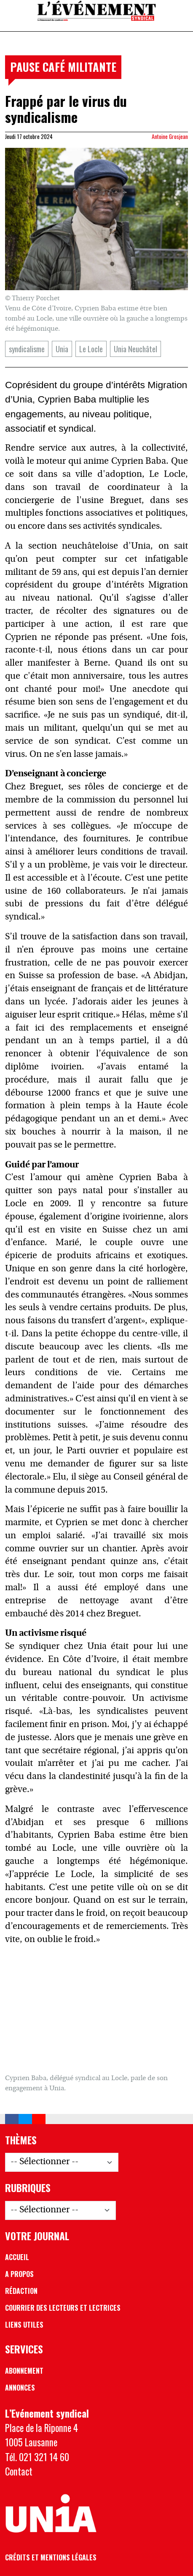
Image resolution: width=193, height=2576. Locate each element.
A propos (19, 2274)
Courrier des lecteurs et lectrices (63, 2308)
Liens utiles (24, 2325)
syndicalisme (27, 348)
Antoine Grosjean (170, 136)
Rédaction (21, 2291)
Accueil (17, 2257)
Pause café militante (63, 66)
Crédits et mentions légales (50, 2557)
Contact (18, 2471)
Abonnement (24, 2371)
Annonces (20, 2388)
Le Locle (91, 348)
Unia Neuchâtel (135, 348)
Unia (62, 348)
